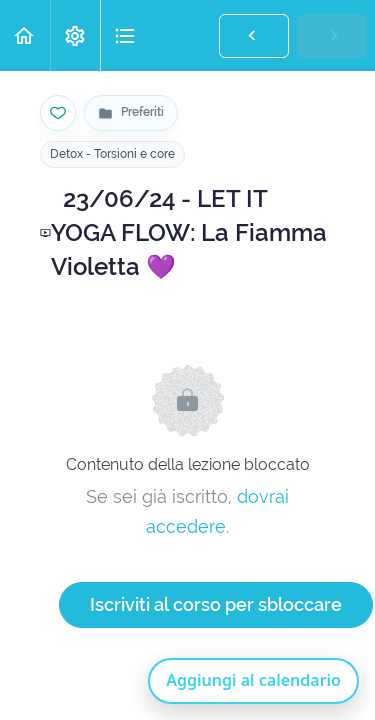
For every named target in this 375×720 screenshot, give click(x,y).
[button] (25, 35)
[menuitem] (75, 35)
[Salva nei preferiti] (58, 113)
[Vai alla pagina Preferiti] (131, 113)
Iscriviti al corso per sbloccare (216, 604)
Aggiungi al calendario (253, 680)
